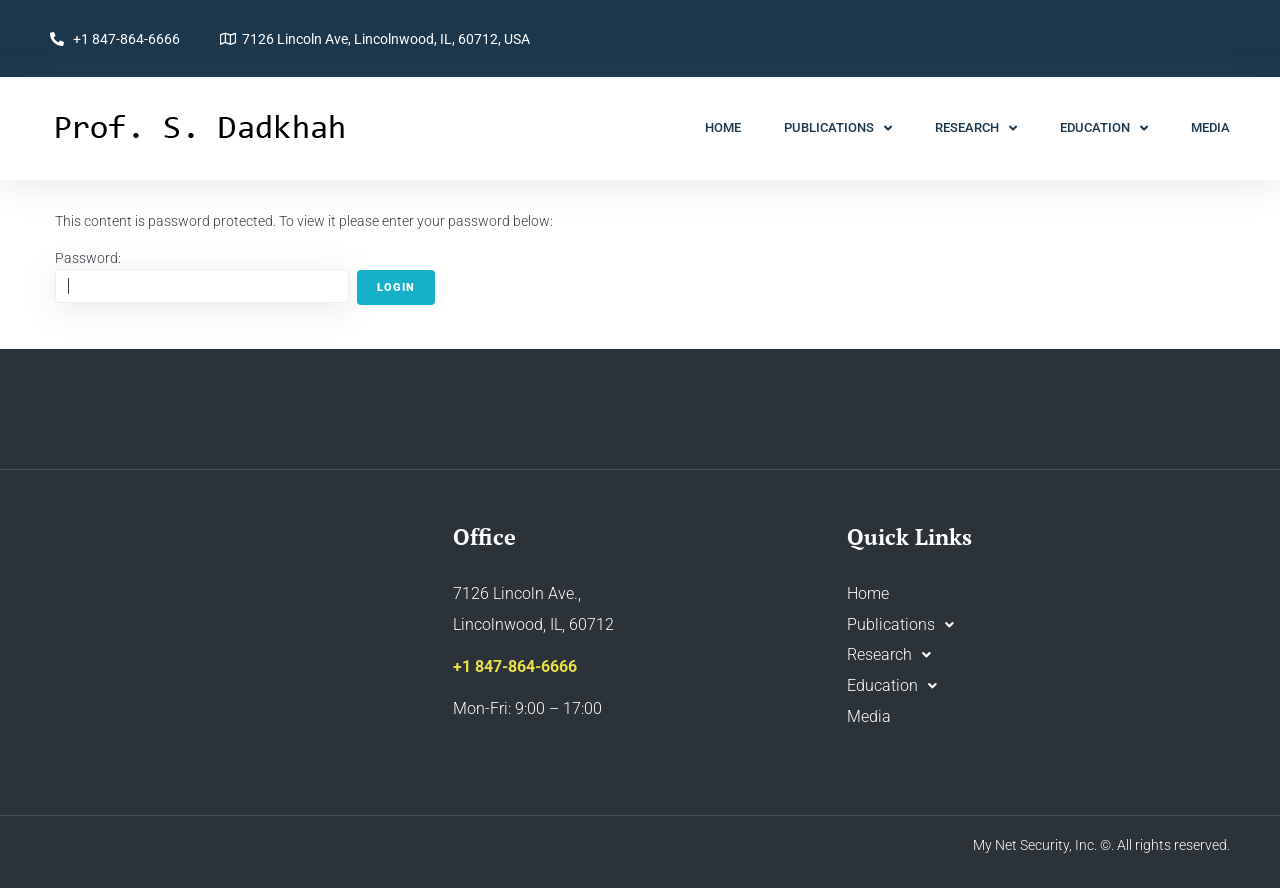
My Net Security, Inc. (1035, 845)
